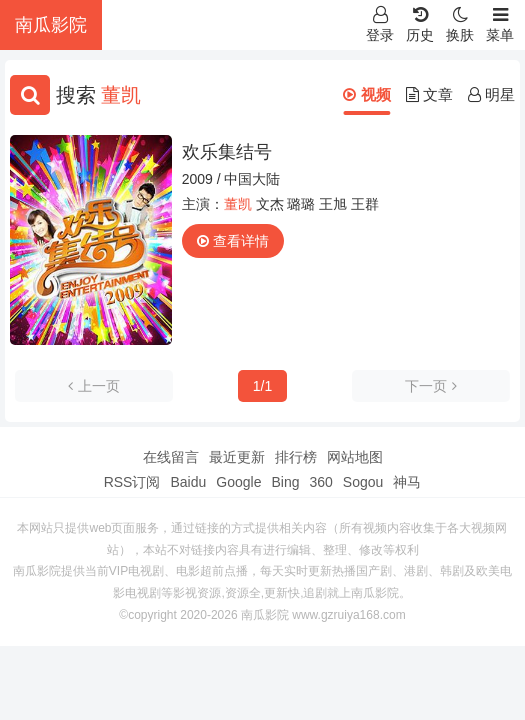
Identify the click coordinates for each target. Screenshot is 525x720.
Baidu (188, 482)
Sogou (363, 482)
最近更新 (237, 457)
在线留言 (171, 457)
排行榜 (296, 457)
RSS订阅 (132, 482)
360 (320, 482)
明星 (491, 94)
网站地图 (355, 457)
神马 (407, 482)
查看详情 (233, 241)
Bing (285, 482)
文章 (429, 94)
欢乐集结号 (227, 152)
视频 (366, 94)
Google (238, 482)
